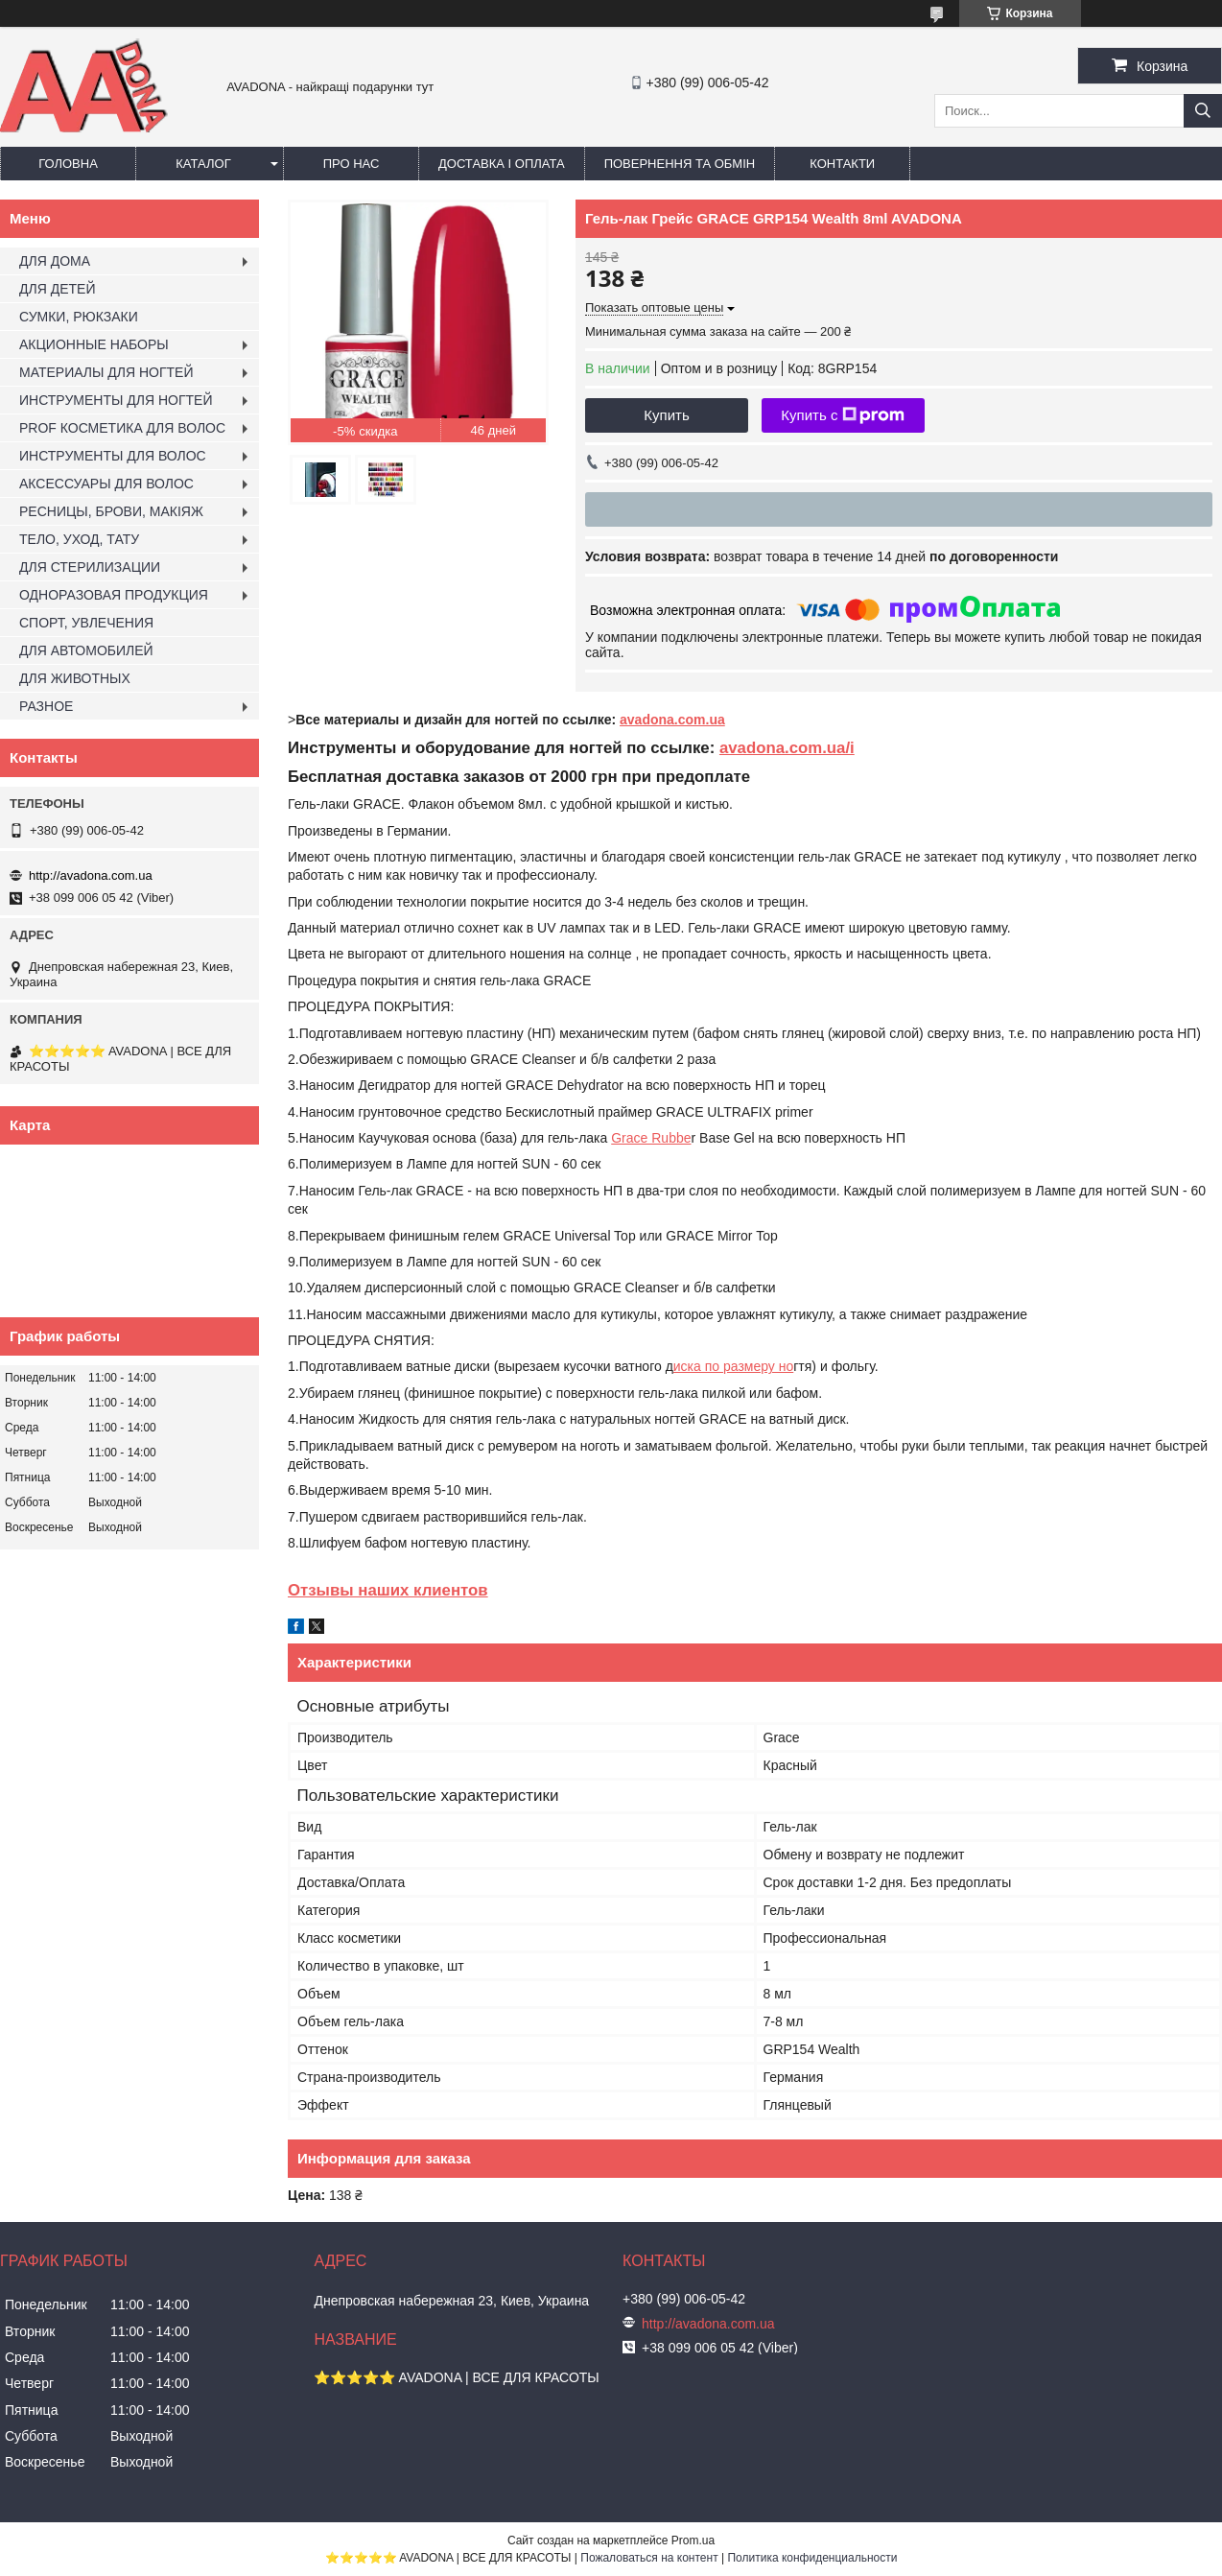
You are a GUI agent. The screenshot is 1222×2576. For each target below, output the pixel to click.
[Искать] (1203, 111)
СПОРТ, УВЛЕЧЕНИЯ (86, 622)
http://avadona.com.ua (91, 875)
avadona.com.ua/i (787, 748)
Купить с (843, 415)
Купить (666, 415)
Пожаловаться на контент (648, 2557)
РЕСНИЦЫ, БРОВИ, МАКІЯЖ (111, 511)
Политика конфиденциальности (812, 2557)
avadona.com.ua (672, 719)
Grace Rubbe (651, 1138)
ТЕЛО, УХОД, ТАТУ (79, 539)
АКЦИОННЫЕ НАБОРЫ (94, 344)
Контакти (842, 163)
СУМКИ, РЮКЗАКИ (78, 316)
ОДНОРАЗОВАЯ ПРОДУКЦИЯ (113, 595)
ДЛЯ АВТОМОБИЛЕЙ (86, 650)
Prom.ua (693, 2540)
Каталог (203, 163)
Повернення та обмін (680, 163)
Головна (68, 163)
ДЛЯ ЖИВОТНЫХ (74, 678)
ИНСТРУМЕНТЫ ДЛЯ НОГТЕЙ (115, 400)
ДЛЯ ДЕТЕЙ (57, 288)
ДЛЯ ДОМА (54, 261)
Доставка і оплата (501, 163)
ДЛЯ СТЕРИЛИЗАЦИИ (89, 567)
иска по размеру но (733, 1366)
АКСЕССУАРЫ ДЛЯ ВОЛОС (106, 483)
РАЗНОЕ (46, 706)
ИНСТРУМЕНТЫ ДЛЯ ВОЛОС (112, 455)
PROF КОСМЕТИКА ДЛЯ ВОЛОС (122, 428)
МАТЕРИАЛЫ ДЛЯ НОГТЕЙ (106, 372)
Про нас (351, 163)
